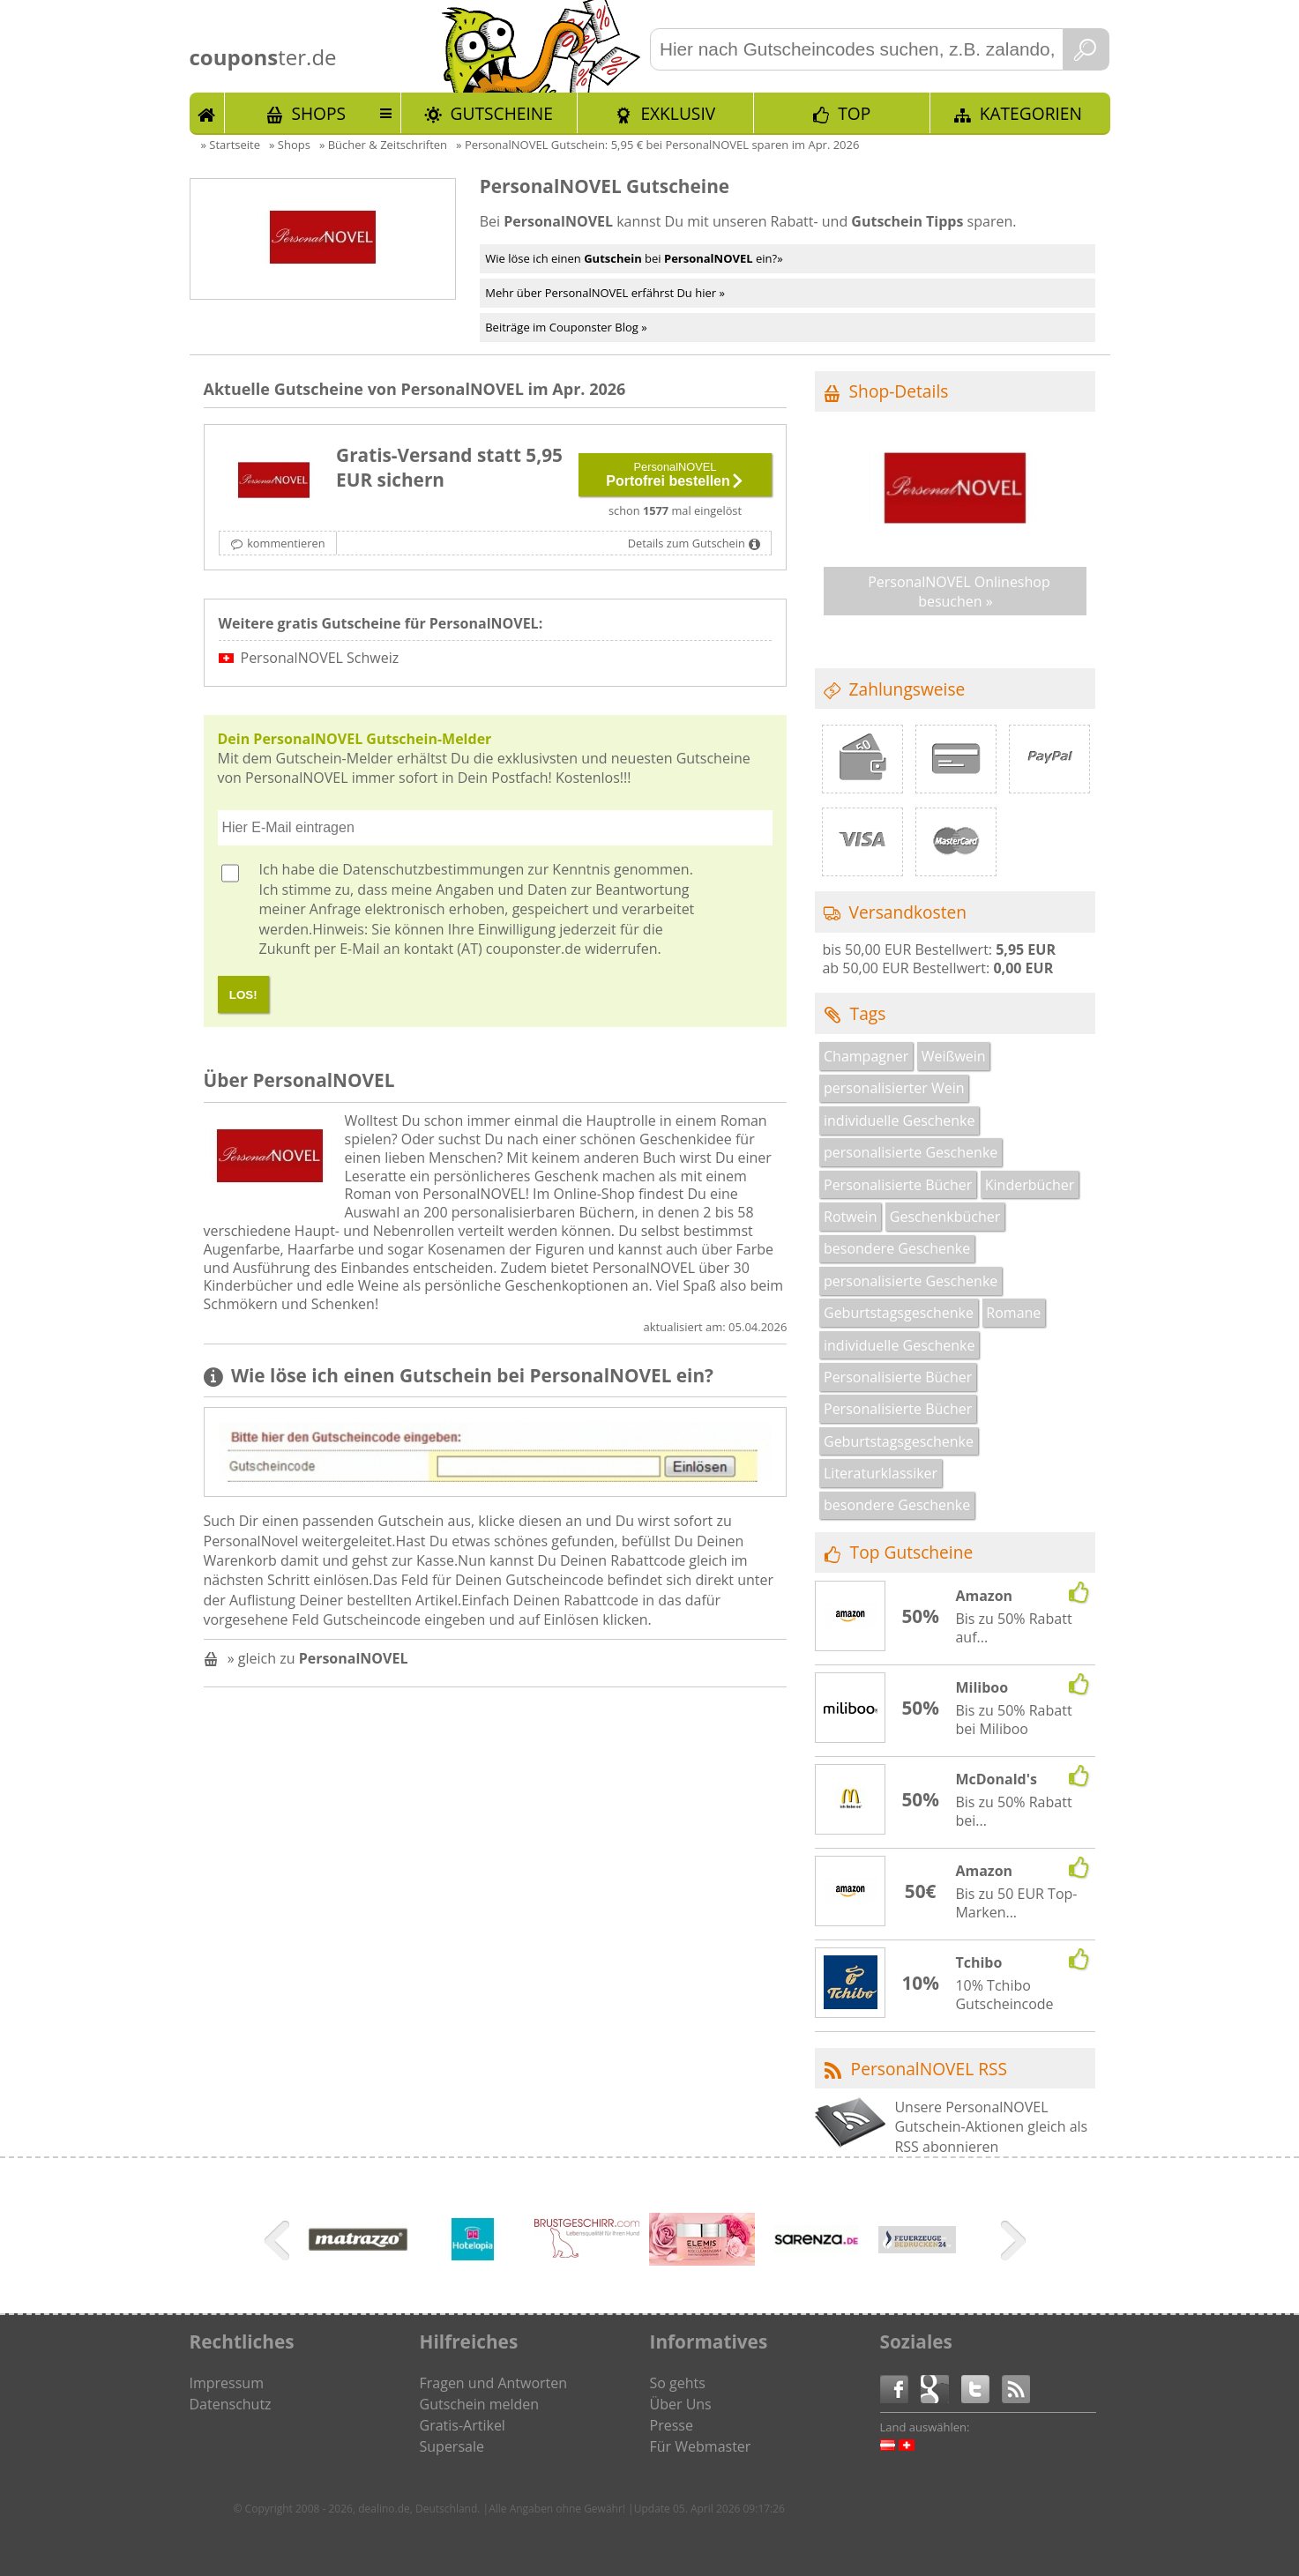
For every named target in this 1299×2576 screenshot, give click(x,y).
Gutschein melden (480, 2404)
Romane (1013, 1312)
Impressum (227, 2383)
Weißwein (954, 1056)
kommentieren (286, 543)
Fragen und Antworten (494, 2383)
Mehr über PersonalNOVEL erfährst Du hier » (605, 293)
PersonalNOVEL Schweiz (320, 657)
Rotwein (850, 1216)
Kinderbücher (1030, 1185)
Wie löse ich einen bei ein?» (633, 258)
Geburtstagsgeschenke (899, 1312)
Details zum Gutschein (686, 543)
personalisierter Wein (894, 1088)
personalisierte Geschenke (910, 1152)
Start (207, 113)
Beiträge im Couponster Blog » (566, 327)
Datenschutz (231, 2404)
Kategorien (1031, 113)
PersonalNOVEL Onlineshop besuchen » (959, 591)
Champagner (866, 1056)
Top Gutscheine (912, 1552)
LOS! (243, 994)
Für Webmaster (700, 2446)
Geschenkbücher (945, 1216)
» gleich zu (318, 1658)
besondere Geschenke (897, 1248)
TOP (854, 113)
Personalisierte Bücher (898, 1185)
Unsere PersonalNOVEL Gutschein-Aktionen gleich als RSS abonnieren (990, 2126)
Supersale (452, 2446)
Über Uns (681, 2404)
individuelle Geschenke (899, 1120)
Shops (318, 113)
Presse (671, 2425)
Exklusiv (677, 113)
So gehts (677, 2383)
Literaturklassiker (880, 1473)
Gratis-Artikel (462, 2425)
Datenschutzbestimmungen (433, 869)
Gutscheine (502, 113)
